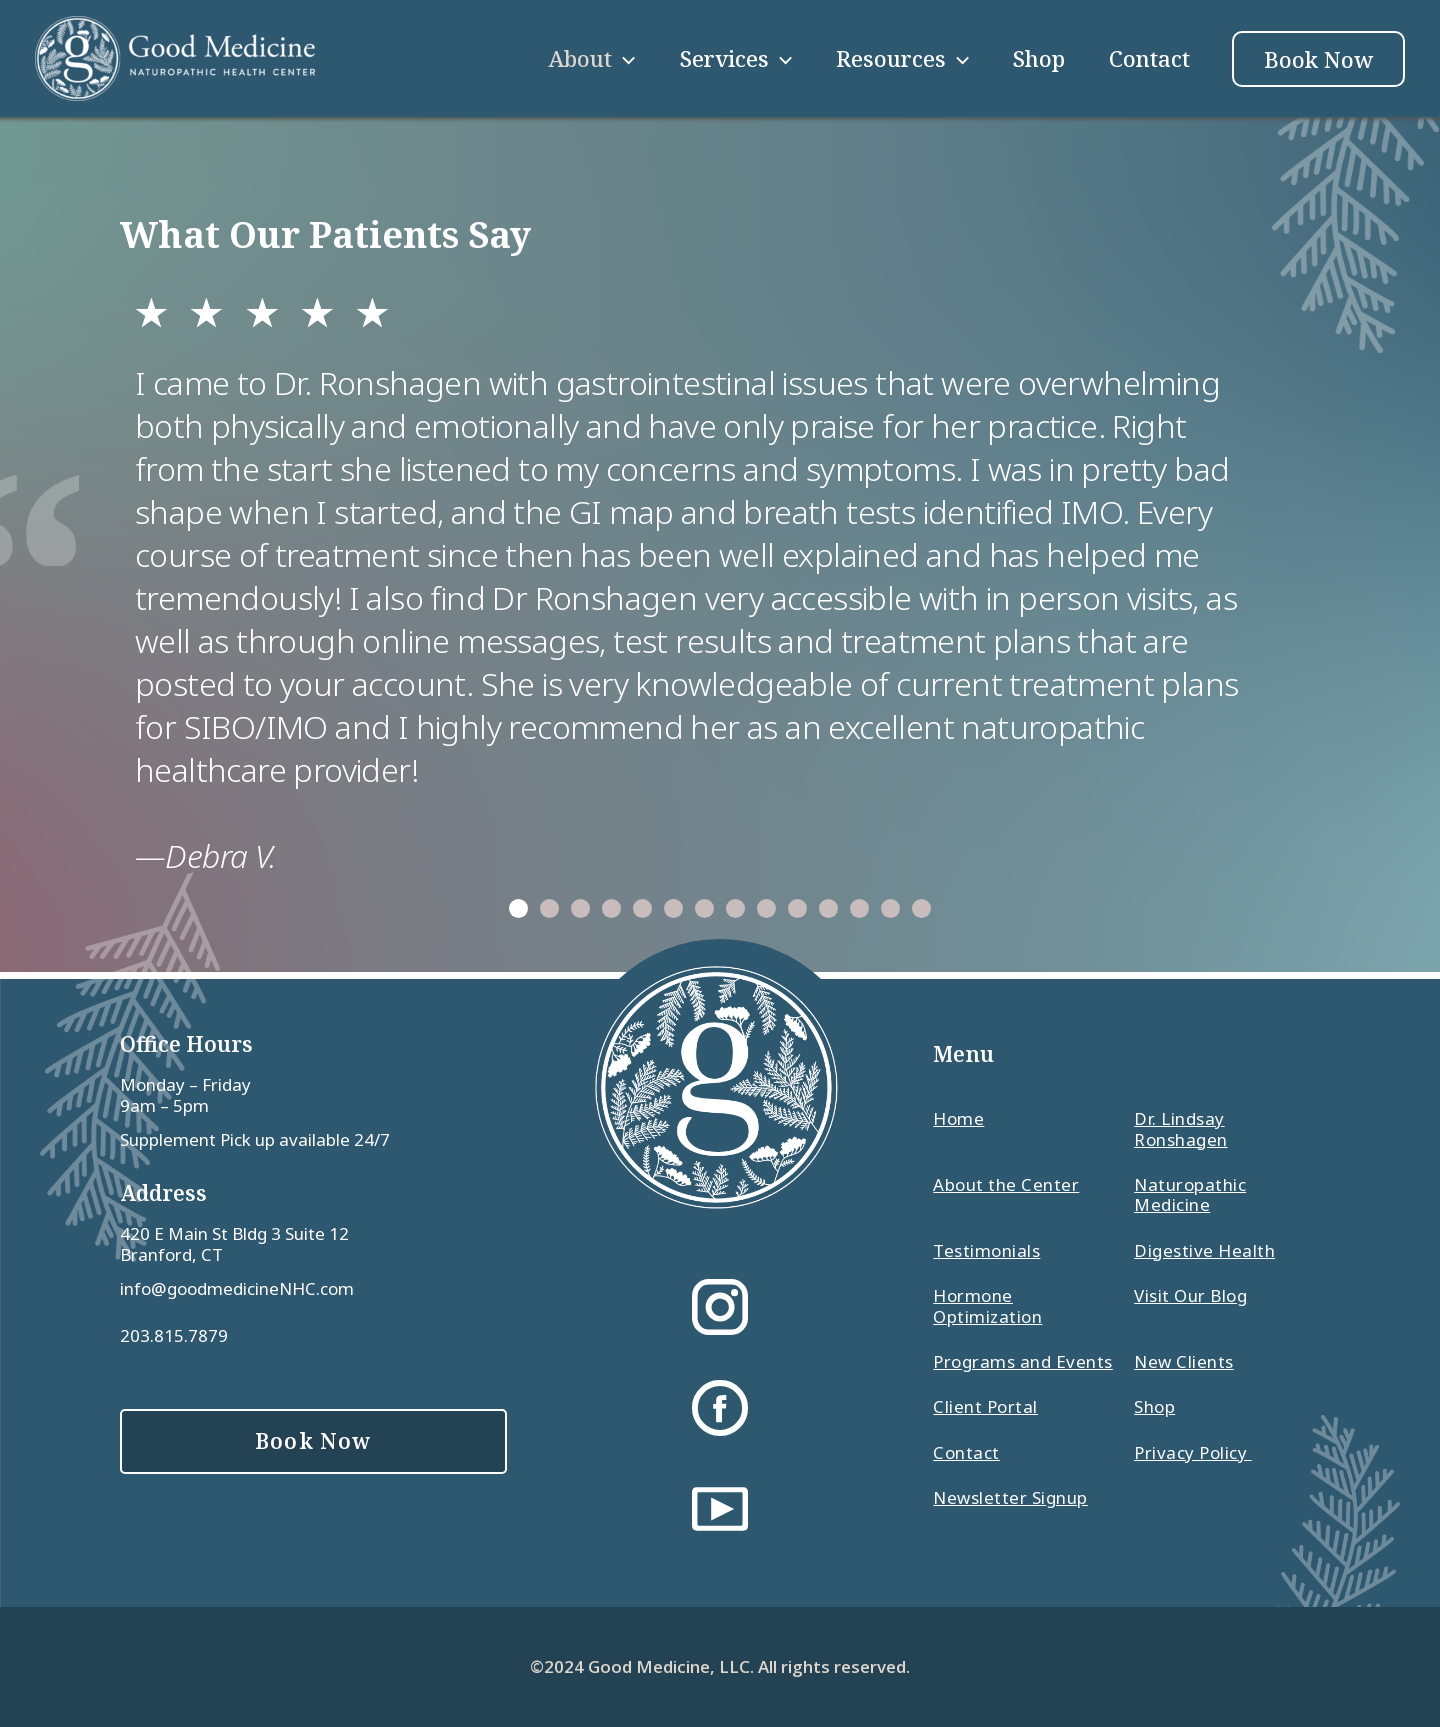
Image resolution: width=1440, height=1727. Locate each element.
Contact (1149, 58)
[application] (623, 58)
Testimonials (986, 1251)
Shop (1039, 58)
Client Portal (985, 1407)
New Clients (1184, 1362)
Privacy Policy (1193, 1453)
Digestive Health (1204, 1251)
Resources (902, 58)
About (591, 58)
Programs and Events (1023, 1362)
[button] (518, 908)
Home (958, 1119)
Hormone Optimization (987, 1306)
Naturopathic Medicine (1190, 1195)
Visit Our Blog (1190, 1296)
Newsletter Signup (1010, 1498)
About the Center (1006, 1185)
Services (736, 58)
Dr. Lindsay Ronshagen (1181, 1129)
